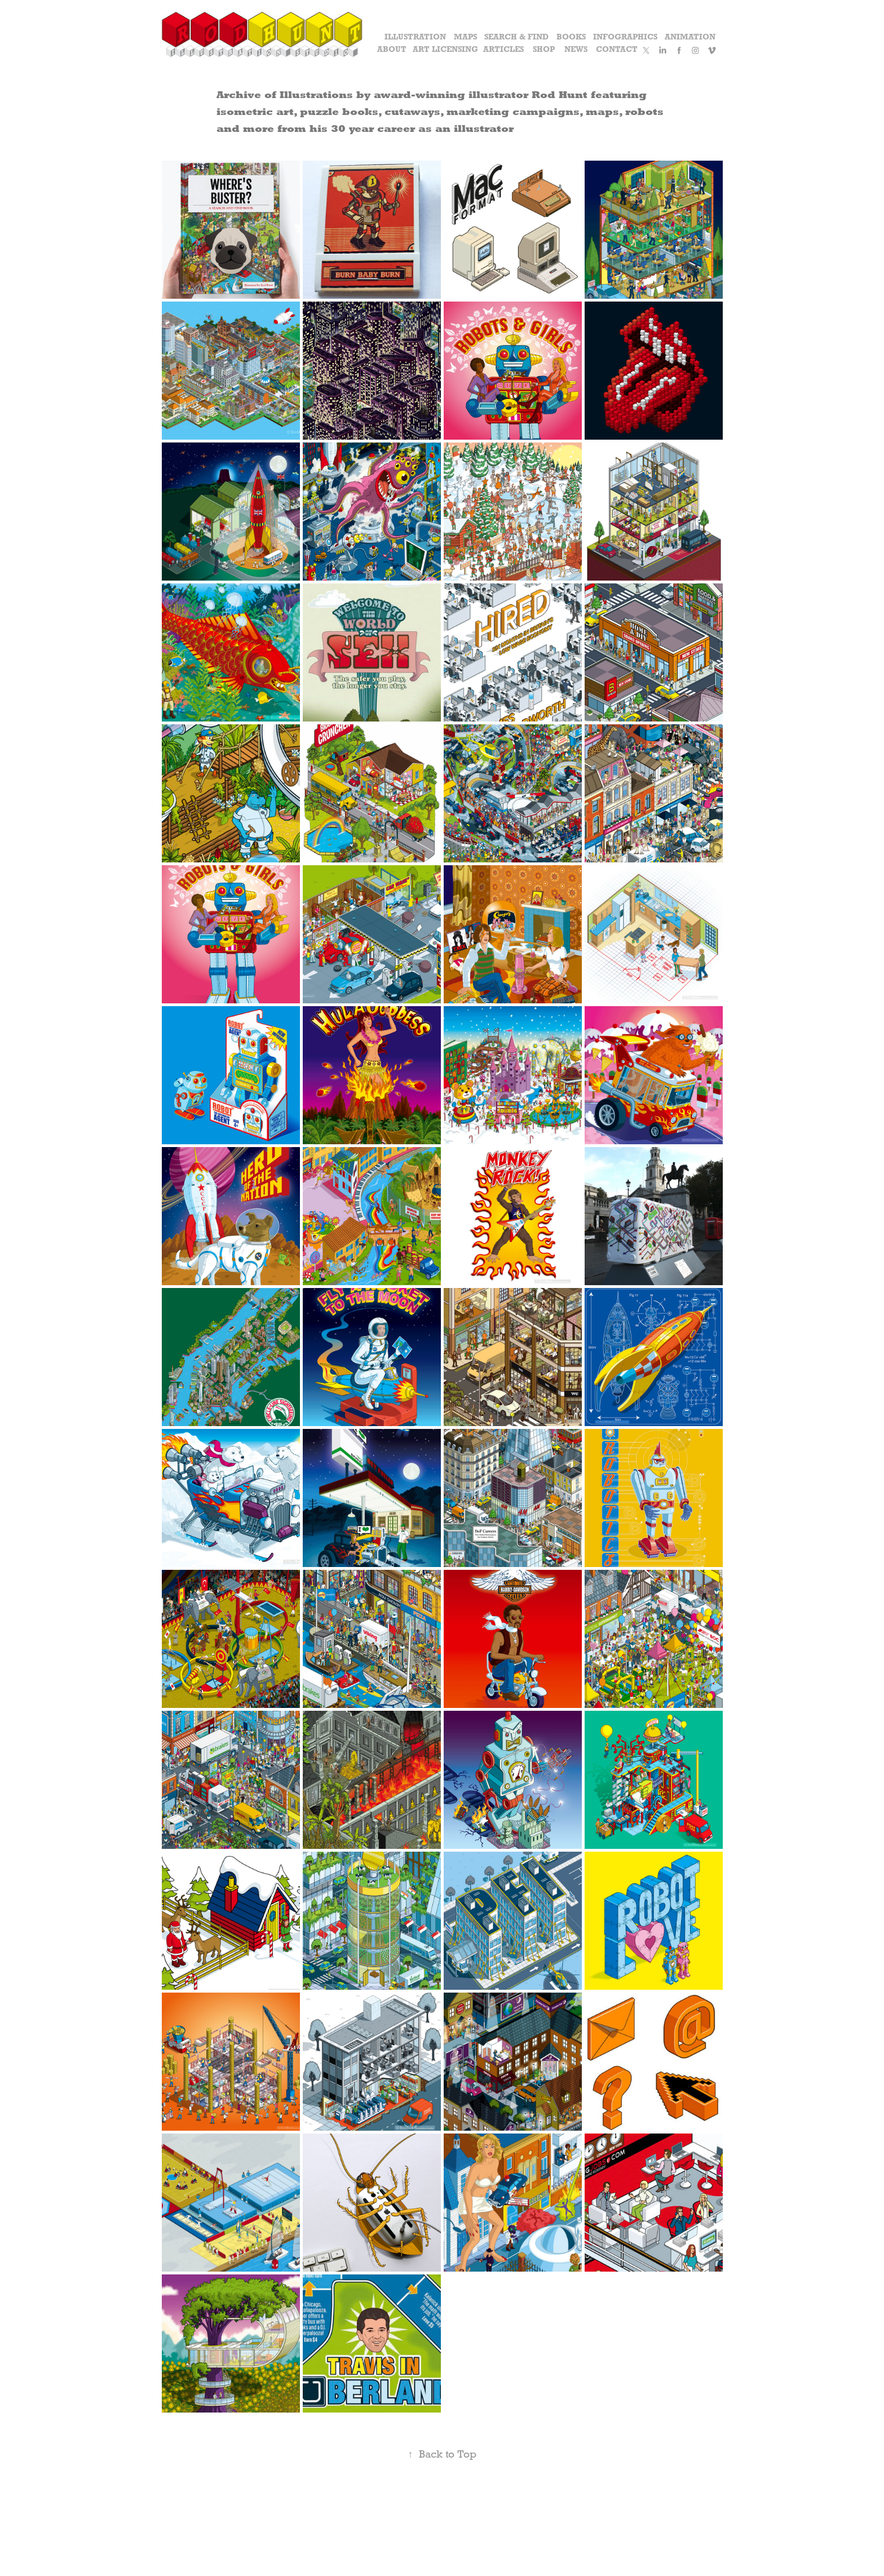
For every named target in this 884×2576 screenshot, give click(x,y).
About (391, 49)
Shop (544, 49)
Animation (690, 37)
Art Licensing (445, 49)
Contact (617, 49)
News (575, 49)
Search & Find (516, 37)
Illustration (415, 37)
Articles (503, 49)
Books (571, 37)
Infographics (625, 37)
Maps (465, 37)
